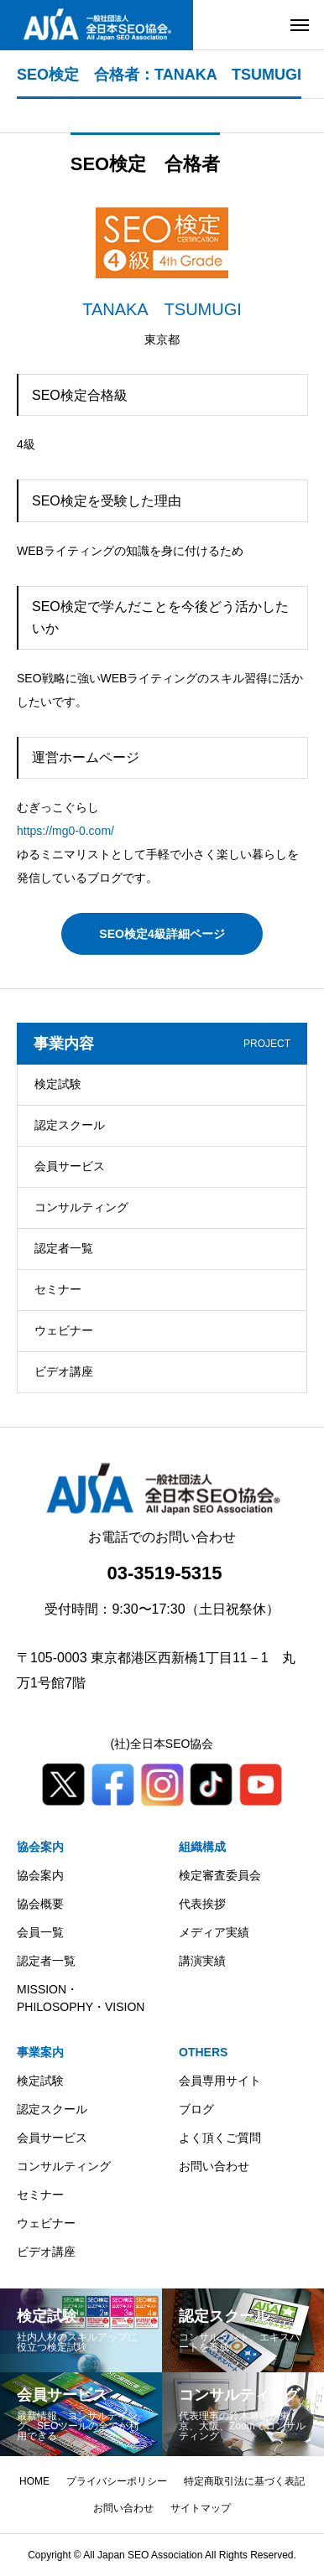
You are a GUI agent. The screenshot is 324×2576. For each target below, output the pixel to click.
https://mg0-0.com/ (65, 830)
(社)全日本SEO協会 (162, 1743)
